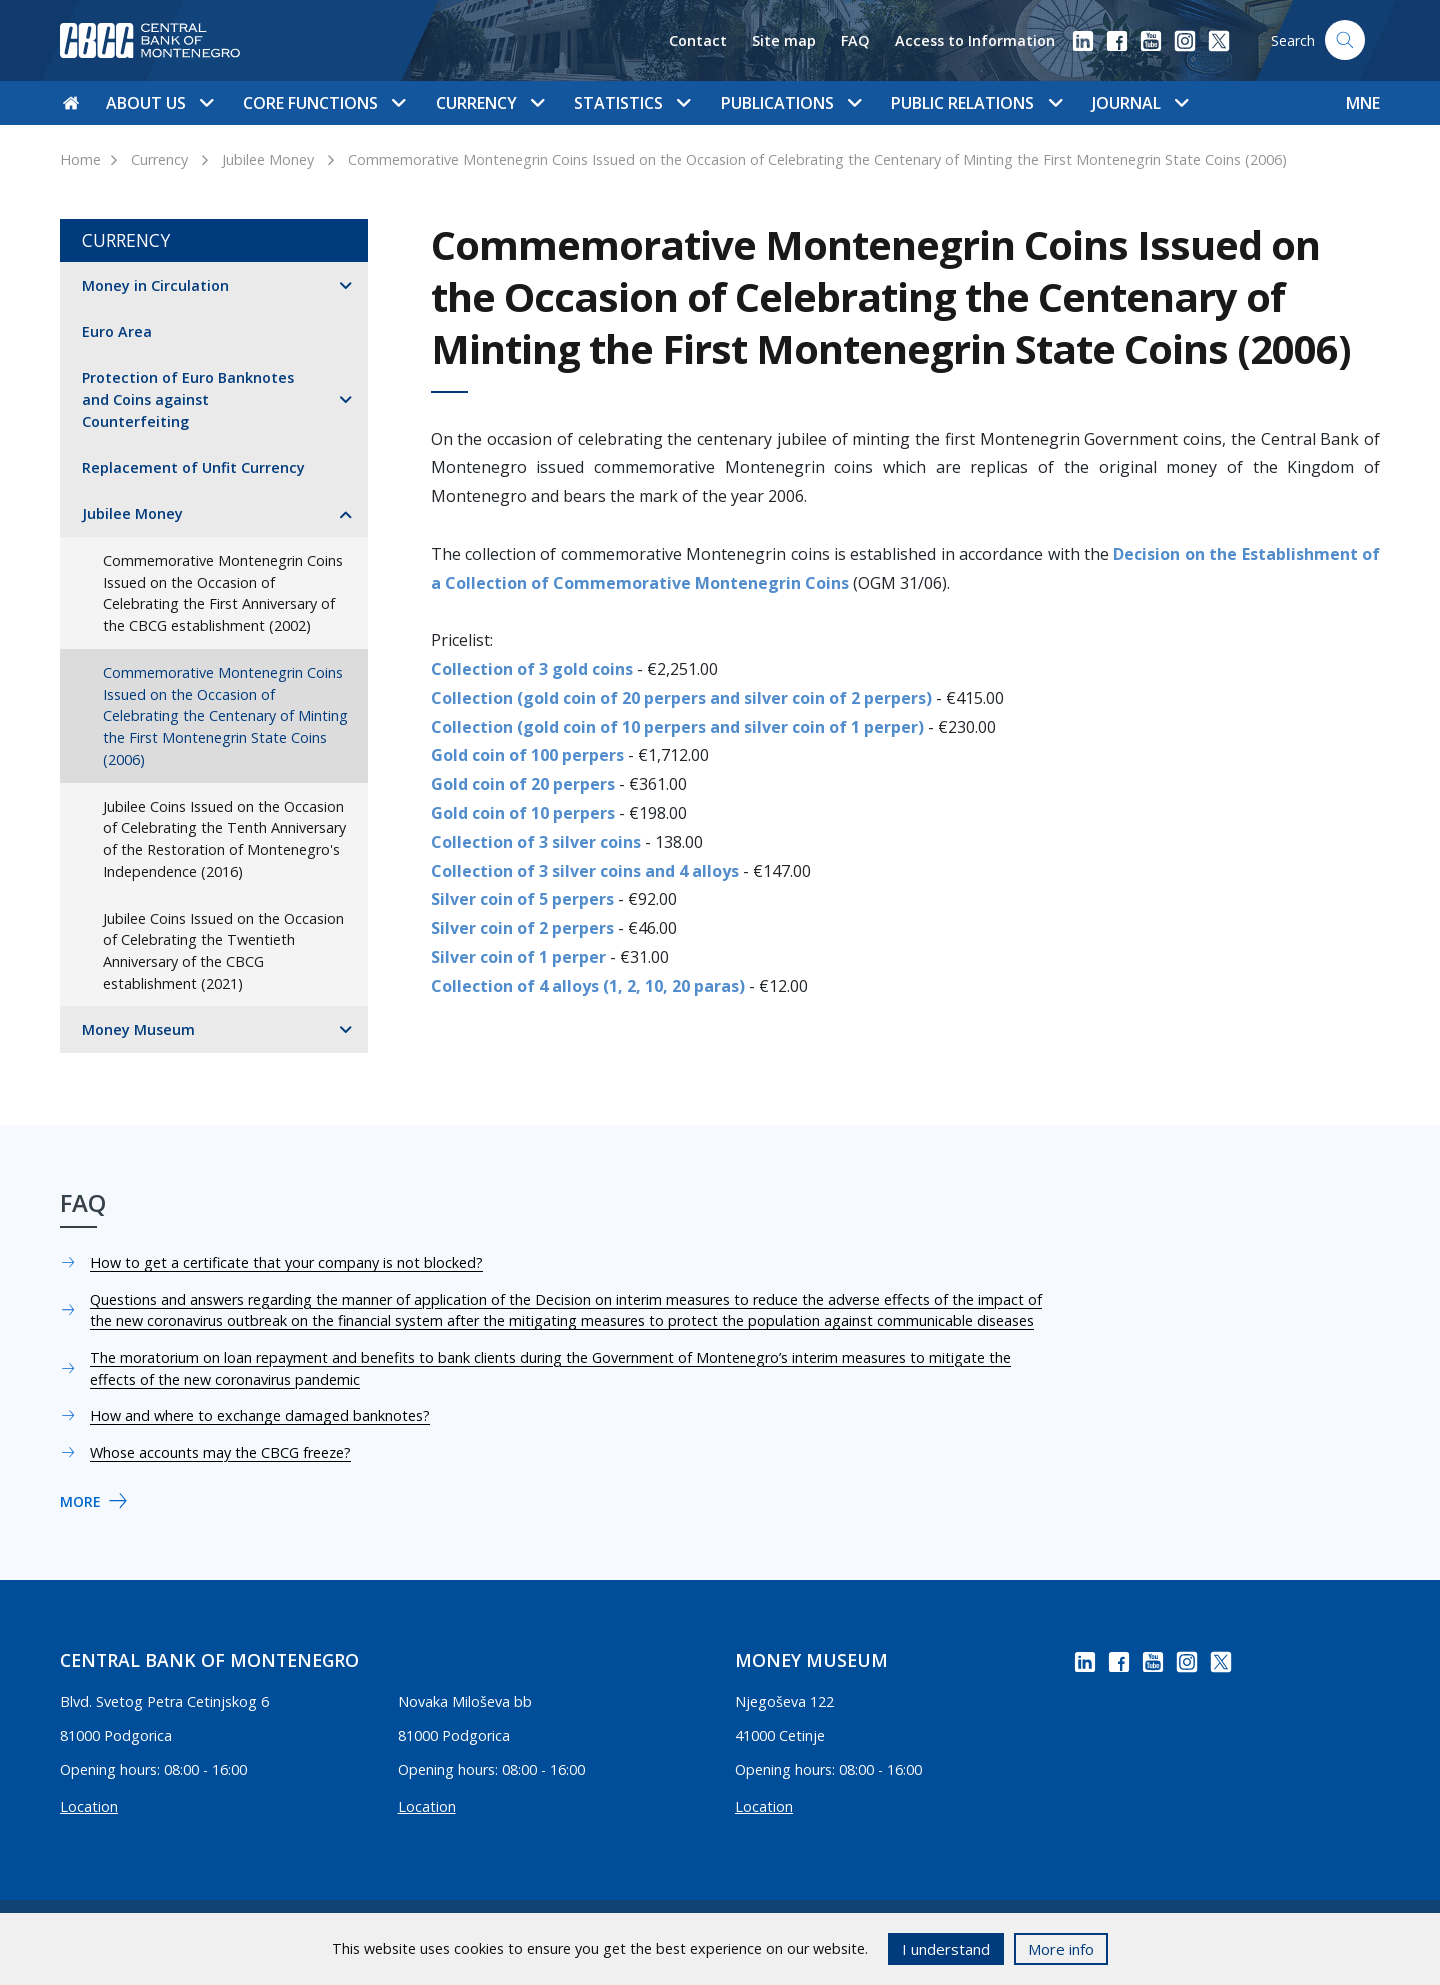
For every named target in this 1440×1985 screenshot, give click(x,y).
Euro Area (117, 331)
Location (89, 1806)
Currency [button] (490, 103)
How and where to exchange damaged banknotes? (260, 1415)
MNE (1363, 103)
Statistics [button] (632, 103)
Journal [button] (1140, 103)
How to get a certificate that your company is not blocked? (286, 1262)
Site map (784, 40)
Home (80, 159)
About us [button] (159, 103)
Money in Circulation (155, 285)
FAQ (855, 40)
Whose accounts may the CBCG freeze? (220, 1452)
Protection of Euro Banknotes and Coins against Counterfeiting (188, 399)
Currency (159, 159)
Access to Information (975, 40)
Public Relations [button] (976, 103)
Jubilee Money (268, 159)
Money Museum (138, 1029)
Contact (698, 40)
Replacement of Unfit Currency (193, 467)
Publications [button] (791, 103)
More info (1061, 1949)
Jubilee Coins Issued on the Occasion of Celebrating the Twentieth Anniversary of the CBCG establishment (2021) (223, 951)
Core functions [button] (324, 103)
